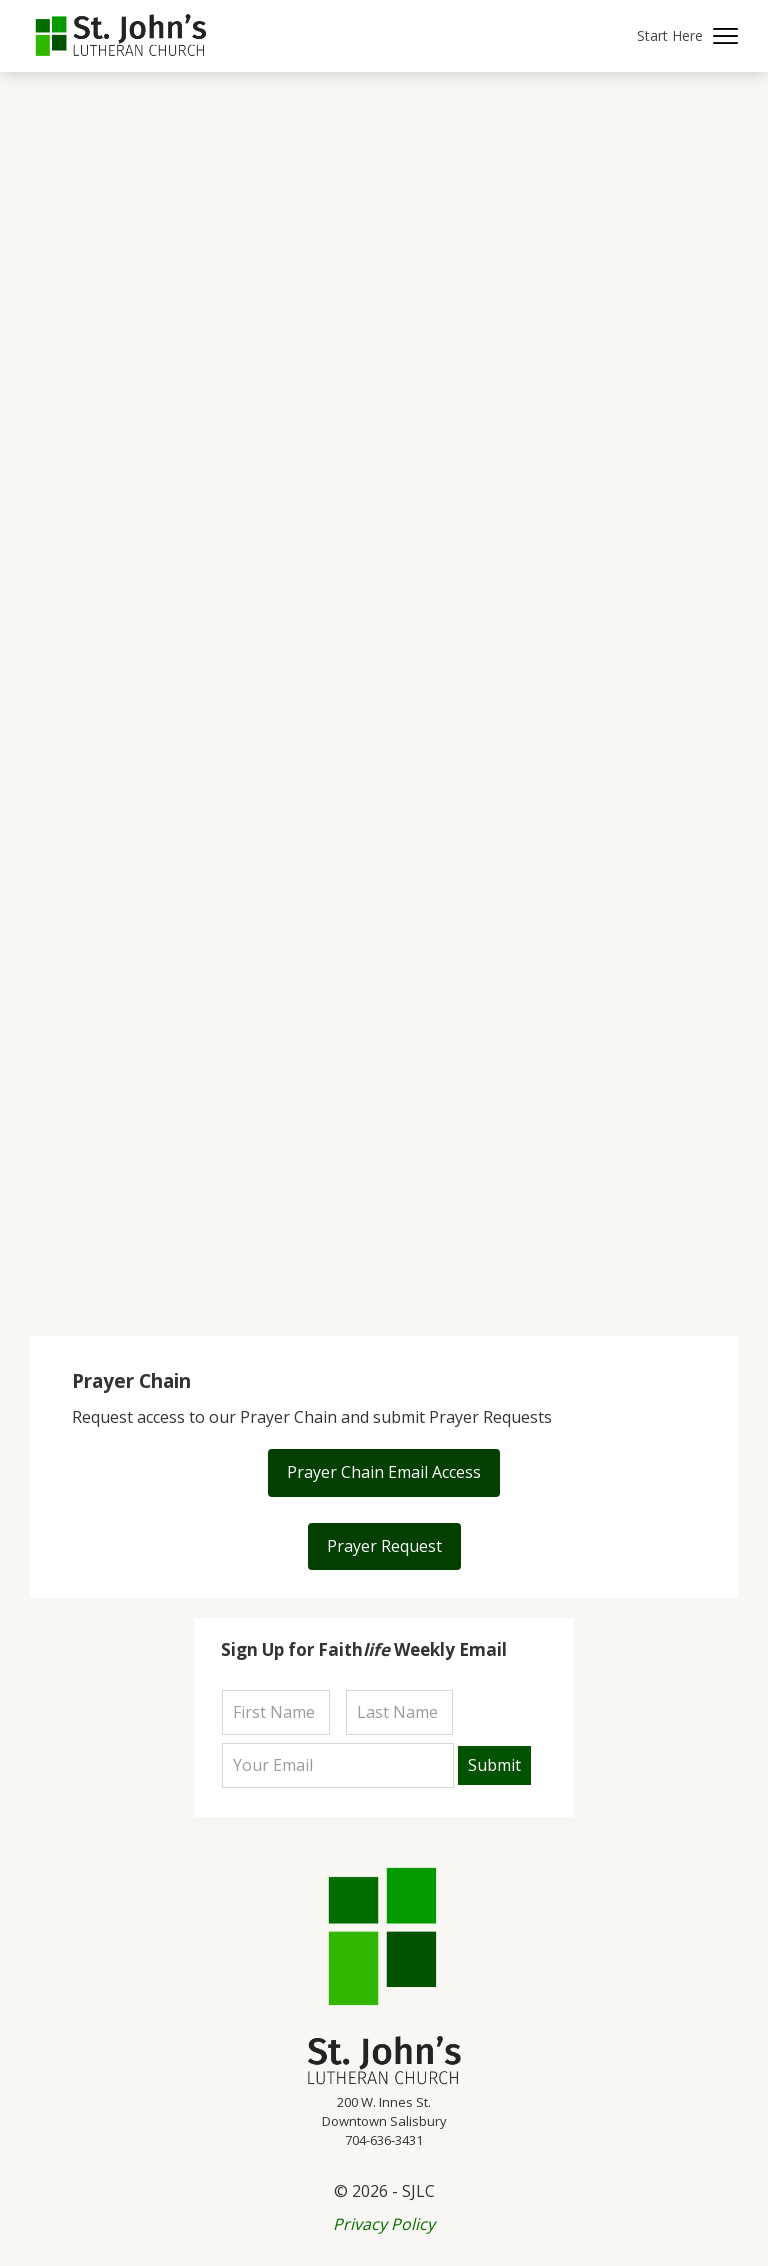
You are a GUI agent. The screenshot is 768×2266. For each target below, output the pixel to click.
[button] (687, 36)
